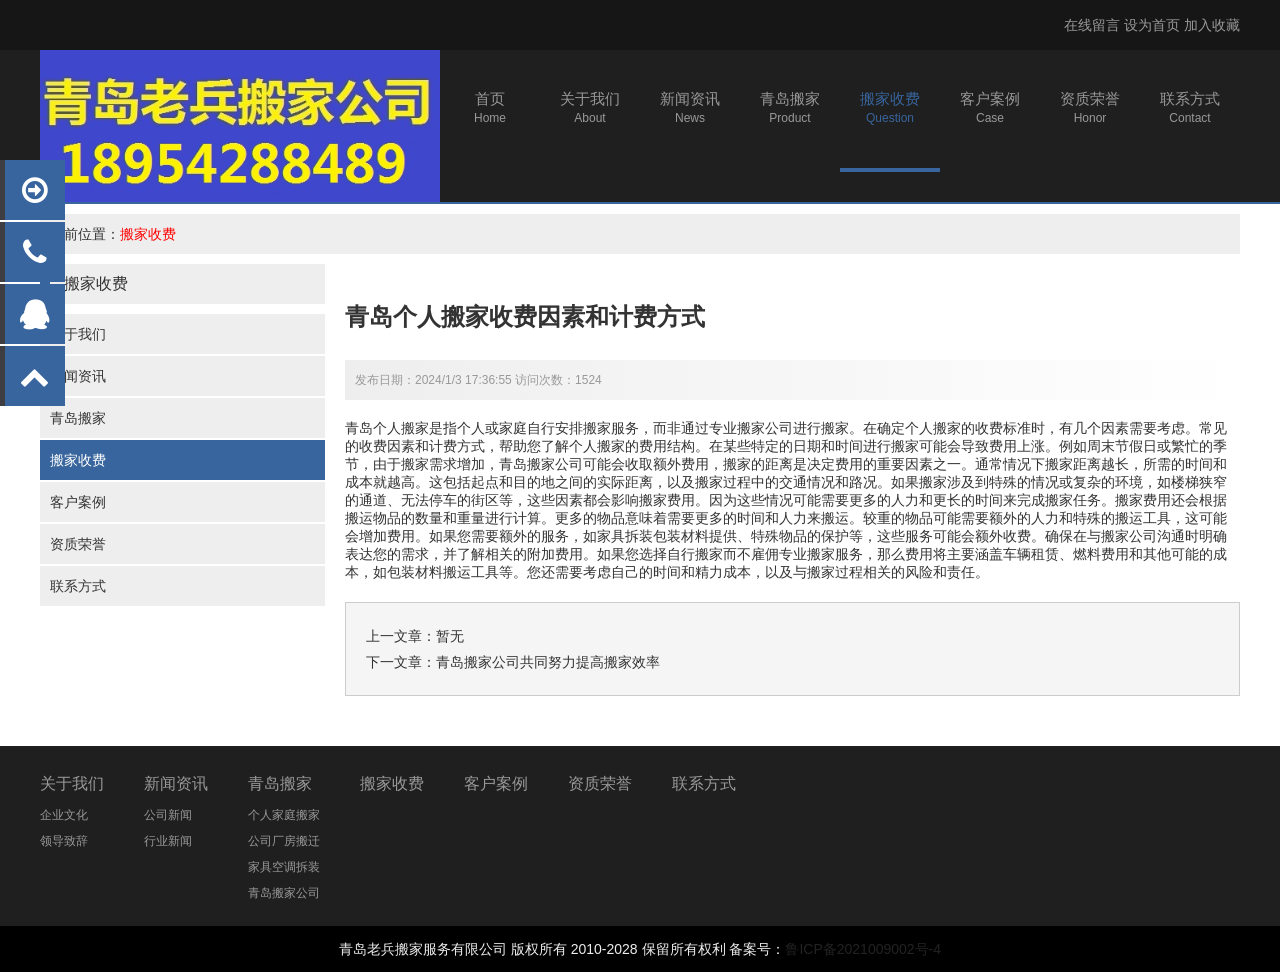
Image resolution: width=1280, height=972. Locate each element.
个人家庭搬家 (284, 815)
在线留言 (1092, 25)
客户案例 (78, 502)
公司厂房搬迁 (284, 841)
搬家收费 (148, 234)
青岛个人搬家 (387, 428)
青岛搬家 (78, 418)
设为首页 (1152, 25)
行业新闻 (168, 841)
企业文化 (64, 815)
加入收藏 (1212, 25)
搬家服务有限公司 (451, 949)
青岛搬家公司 (541, 464)
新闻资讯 (78, 376)
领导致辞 (64, 841)
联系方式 (78, 586)
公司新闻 (168, 815)
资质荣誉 (78, 544)
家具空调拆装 (284, 867)
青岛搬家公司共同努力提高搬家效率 (548, 662)
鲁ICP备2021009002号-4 (863, 949)
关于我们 (78, 334)
